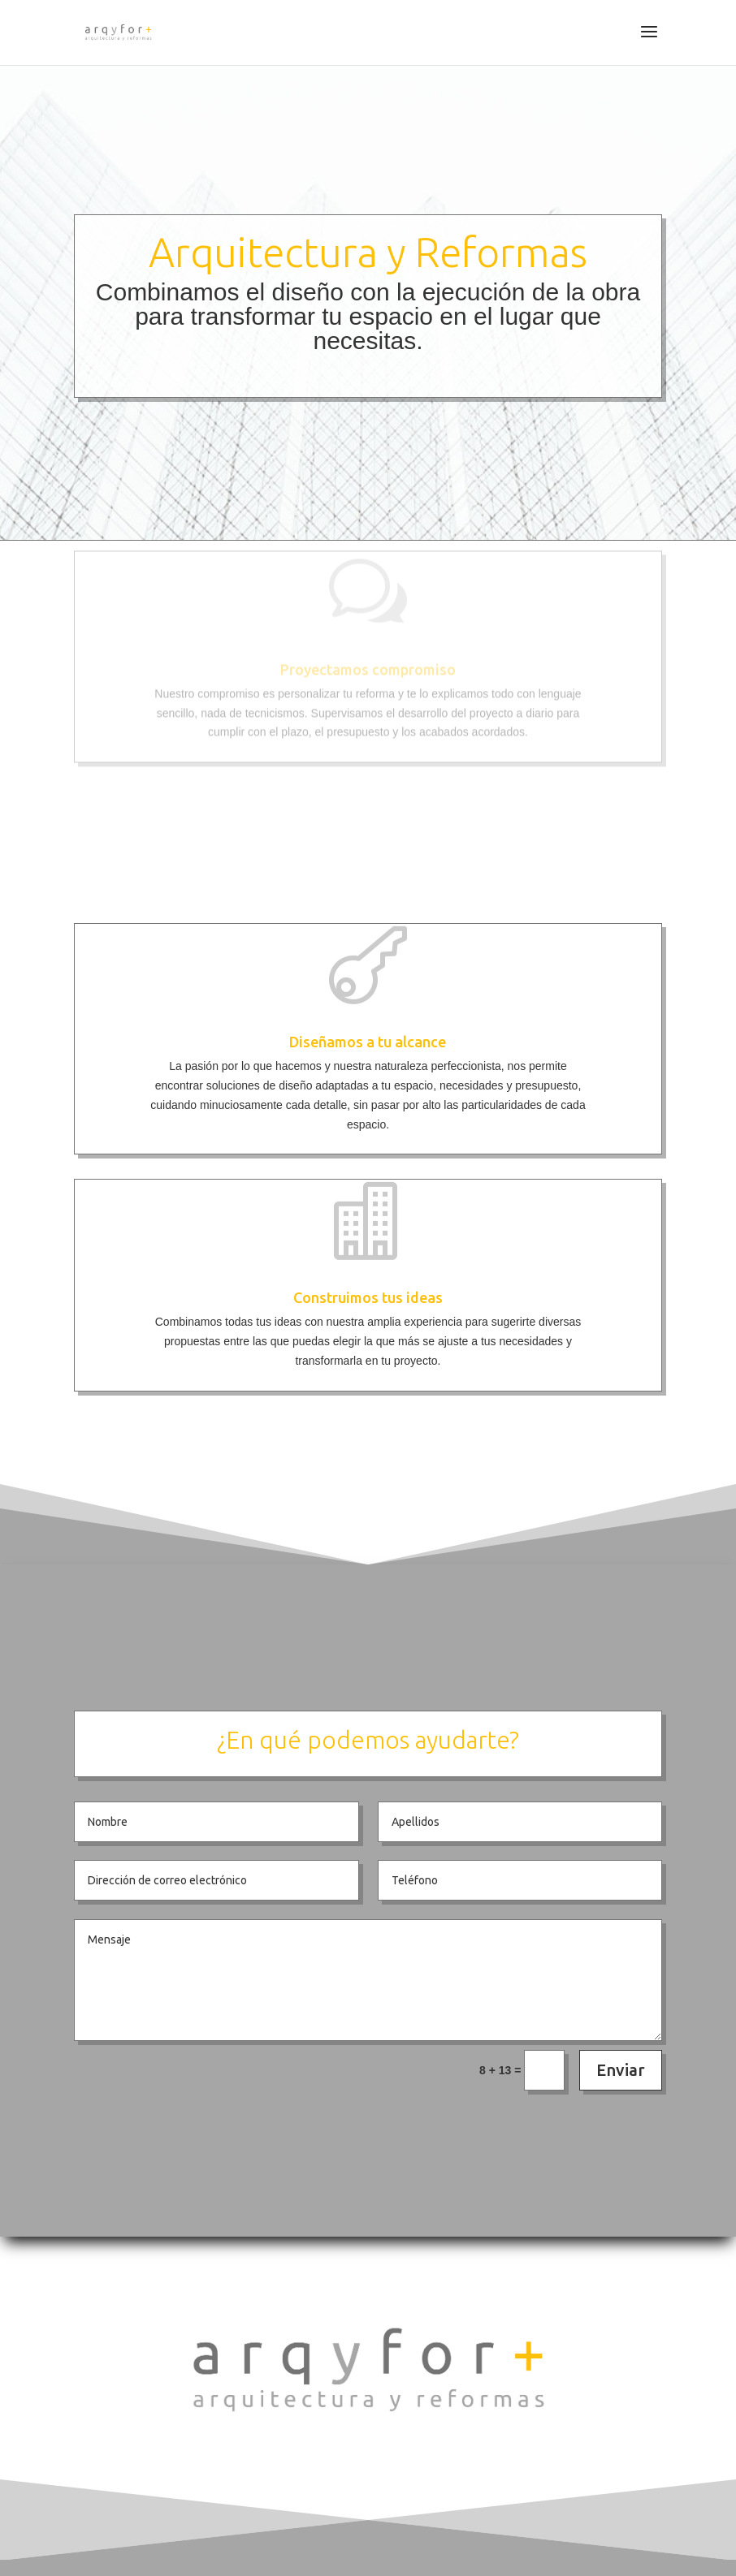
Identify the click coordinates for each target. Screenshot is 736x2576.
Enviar (620, 2069)
